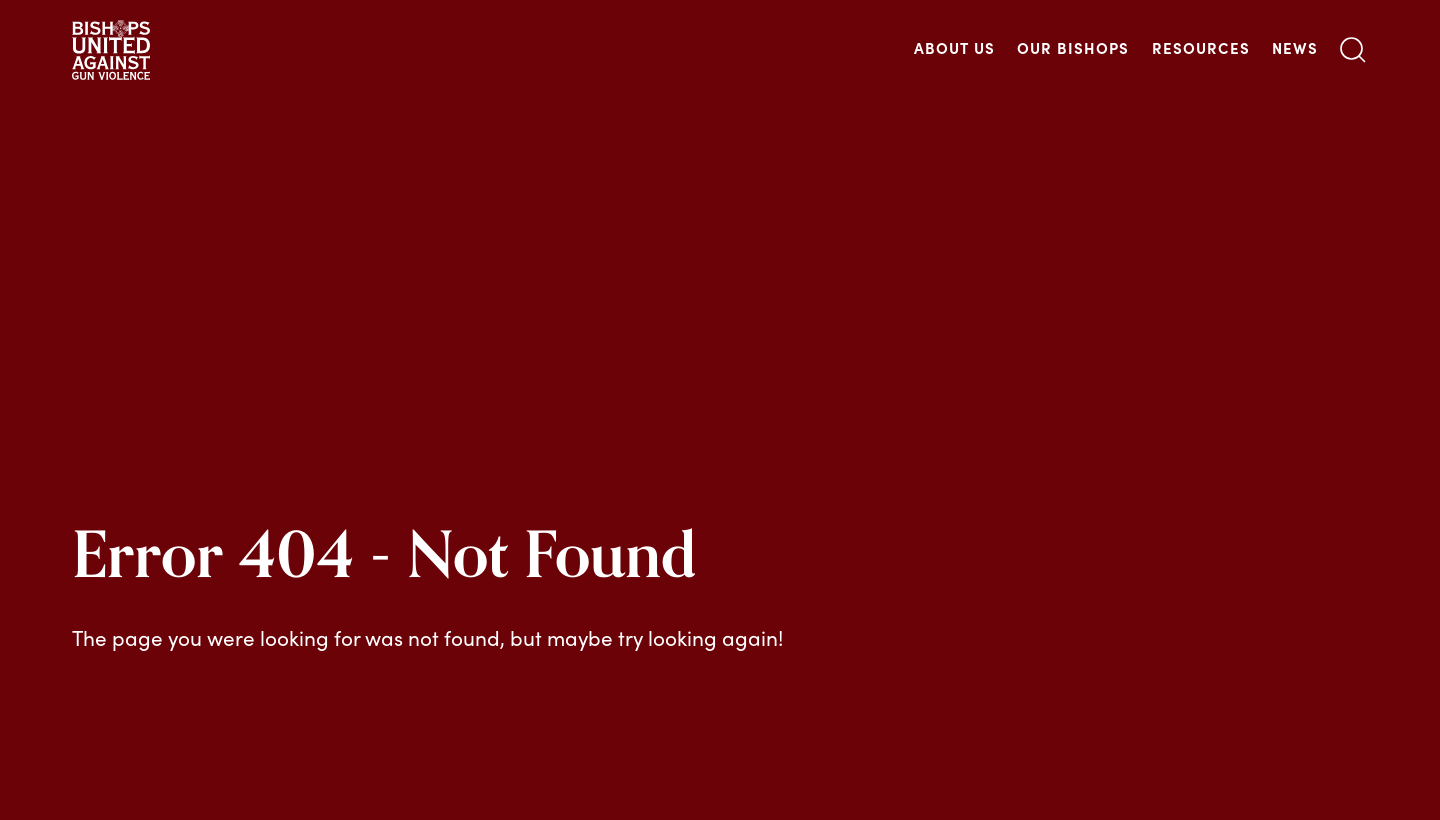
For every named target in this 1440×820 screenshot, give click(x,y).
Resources (1201, 48)
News (1295, 48)
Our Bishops (1073, 48)
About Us (954, 48)
